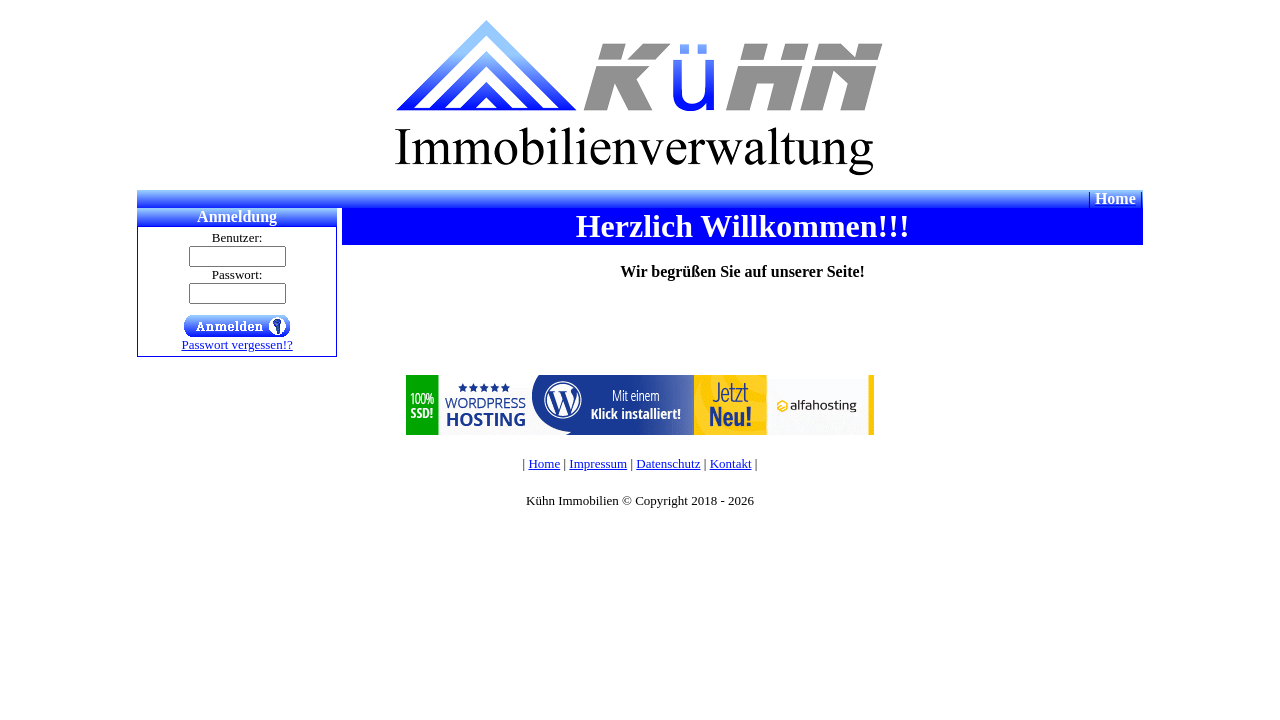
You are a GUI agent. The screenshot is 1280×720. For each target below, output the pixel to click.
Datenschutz (668, 463)
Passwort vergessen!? (236, 344)
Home (544, 463)
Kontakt (731, 463)
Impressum (598, 463)
